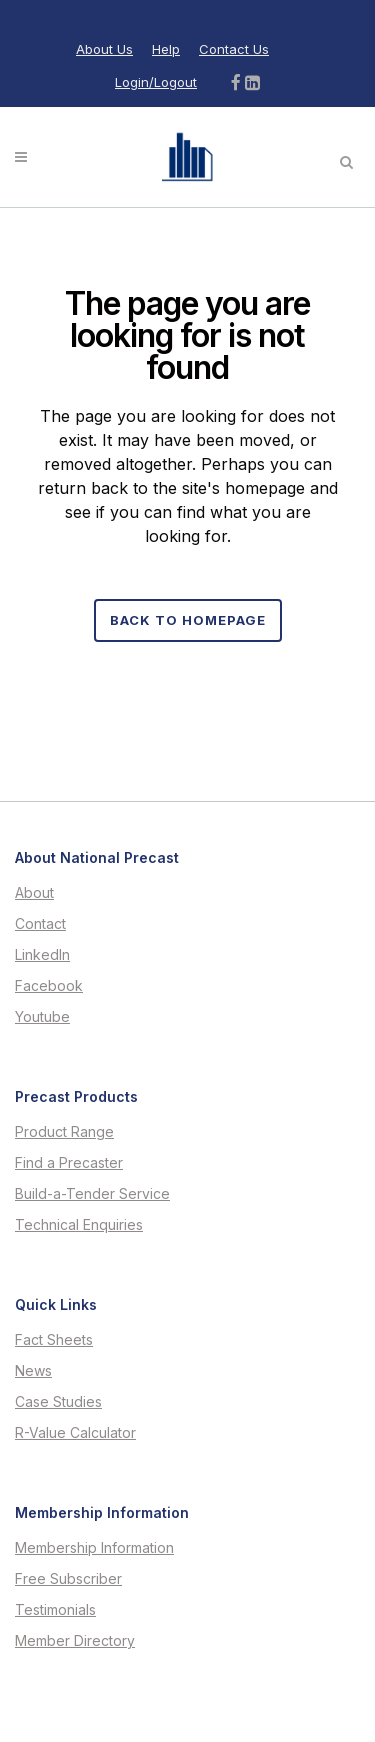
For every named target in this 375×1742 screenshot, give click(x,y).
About (34, 893)
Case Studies (58, 1402)
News (33, 1371)
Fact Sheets (54, 1340)
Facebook (49, 986)
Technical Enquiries (79, 1225)
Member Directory (75, 1641)
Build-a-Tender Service (92, 1194)
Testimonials (55, 1610)
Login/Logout (156, 82)
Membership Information (94, 1548)
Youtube (42, 1017)
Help (166, 49)
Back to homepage (188, 620)
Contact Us (234, 49)
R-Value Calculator (75, 1433)
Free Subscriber (68, 1579)
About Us (104, 49)
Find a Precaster (69, 1163)
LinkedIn (42, 955)
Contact (40, 924)
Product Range (64, 1132)
